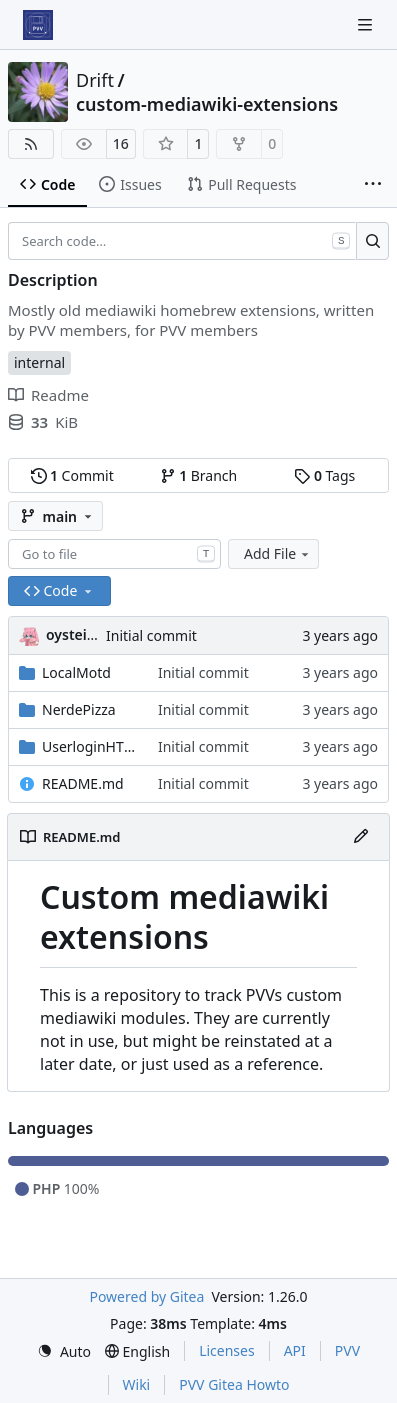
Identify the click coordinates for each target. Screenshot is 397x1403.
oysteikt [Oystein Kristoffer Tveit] (73, 634)
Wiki (137, 1384)
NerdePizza (79, 709)
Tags (324, 475)
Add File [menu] (278, 553)
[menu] (64, 1351)
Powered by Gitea (146, 1296)
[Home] (38, 25)
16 (121, 143)
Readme (48, 395)
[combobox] (114, 554)
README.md (83, 783)
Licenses (227, 1350)
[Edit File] (361, 837)
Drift (95, 80)
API (295, 1350)
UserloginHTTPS (90, 746)
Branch (199, 475)
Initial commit (151, 635)
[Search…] (372, 241)
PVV (347, 1350)
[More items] (373, 185)
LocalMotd (76, 672)
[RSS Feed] (31, 144)
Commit (72, 475)
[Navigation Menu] (367, 24)
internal (39, 362)
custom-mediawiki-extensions (207, 104)
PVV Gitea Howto (234, 1384)
